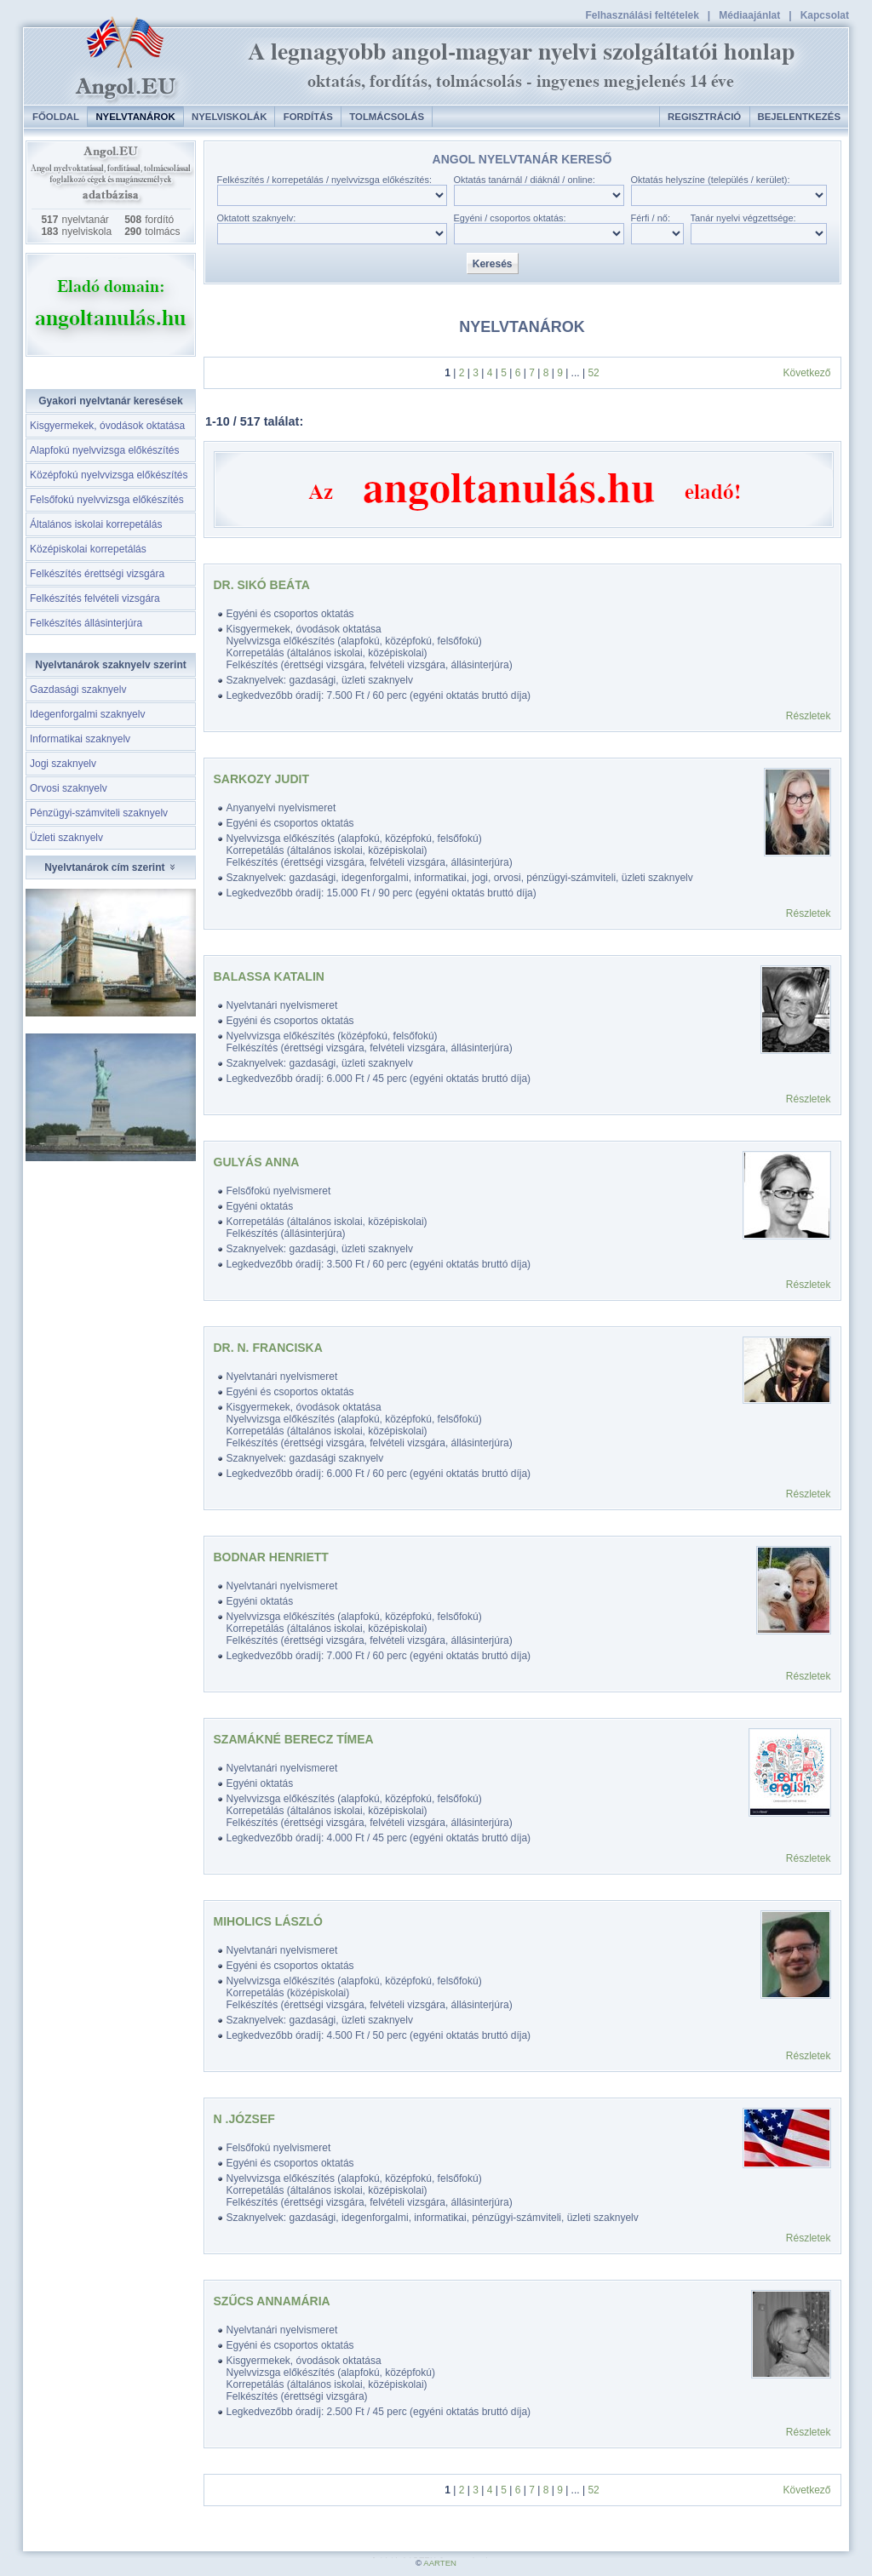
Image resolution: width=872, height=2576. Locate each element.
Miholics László (268, 1921)
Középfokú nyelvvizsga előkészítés (108, 475)
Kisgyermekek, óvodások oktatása (107, 426)
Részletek (808, 716)
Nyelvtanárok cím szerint (110, 867)
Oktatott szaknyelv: (256, 218)
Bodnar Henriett (271, 1557)
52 (593, 373)
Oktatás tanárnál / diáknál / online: (524, 180)
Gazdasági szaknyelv (78, 690)
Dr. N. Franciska (268, 1347)
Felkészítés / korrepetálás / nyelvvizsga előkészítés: (325, 180)
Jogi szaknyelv (63, 764)
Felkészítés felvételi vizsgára (95, 598)
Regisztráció (704, 117)
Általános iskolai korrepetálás (96, 524)
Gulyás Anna (257, 1162)
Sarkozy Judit (262, 779)
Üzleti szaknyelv (66, 838)
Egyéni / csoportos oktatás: (510, 218)
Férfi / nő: (650, 218)
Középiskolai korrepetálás (88, 549)
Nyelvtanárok (135, 117)
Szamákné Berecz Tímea (294, 1739)
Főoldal (55, 117)
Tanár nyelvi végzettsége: (743, 218)
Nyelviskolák (229, 117)
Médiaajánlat (749, 15)
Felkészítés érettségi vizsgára (97, 574)
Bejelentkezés (799, 117)
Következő (806, 373)
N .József (244, 2119)
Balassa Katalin (269, 976)
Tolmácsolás (386, 117)
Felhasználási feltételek (641, 15)
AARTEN (439, 2562)
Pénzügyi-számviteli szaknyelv (99, 813)
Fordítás (308, 117)
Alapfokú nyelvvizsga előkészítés (104, 450)
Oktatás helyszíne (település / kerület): (710, 180)
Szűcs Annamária (272, 2301)
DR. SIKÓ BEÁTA (262, 585)
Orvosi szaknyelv (68, 788)
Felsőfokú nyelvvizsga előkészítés (107, 500)
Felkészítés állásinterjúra (86, 623)
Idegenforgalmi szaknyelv (87, 714)
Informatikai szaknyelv (80, 739)
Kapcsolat (824, 15)
